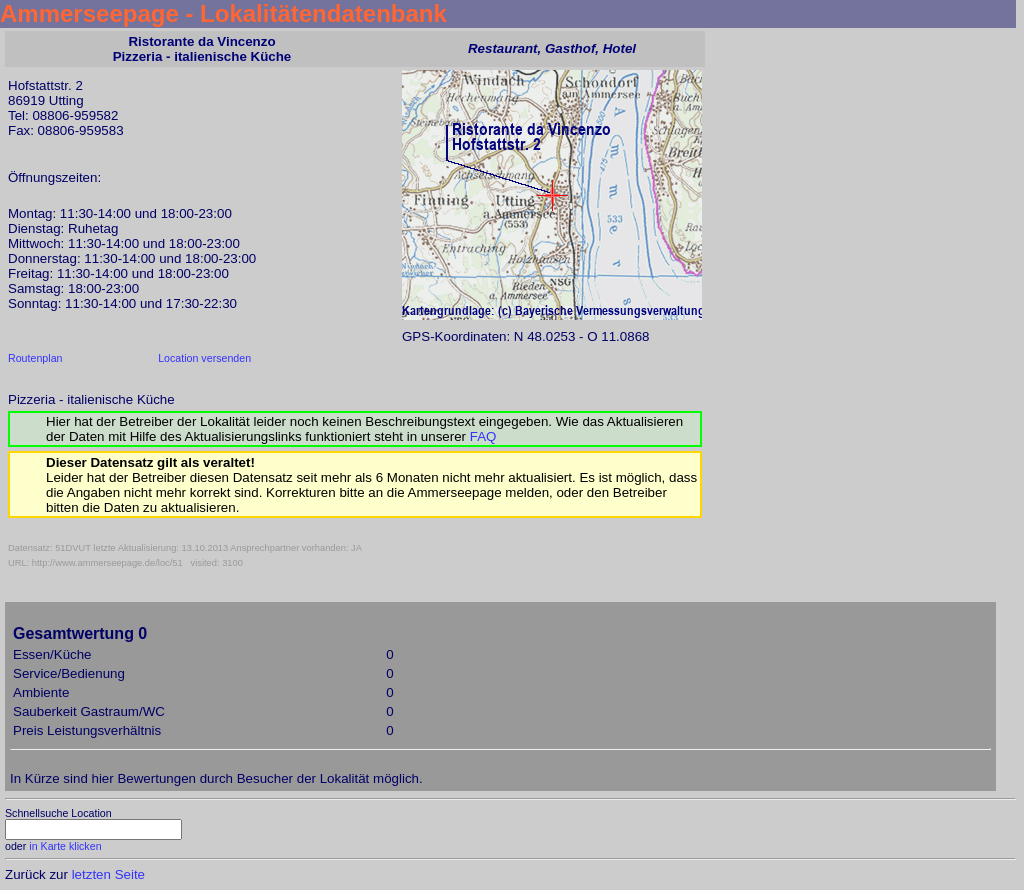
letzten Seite (108, 874)
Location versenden (204, 358)
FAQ (483, 436)
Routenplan (35, 358)
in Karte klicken (65, 846)
